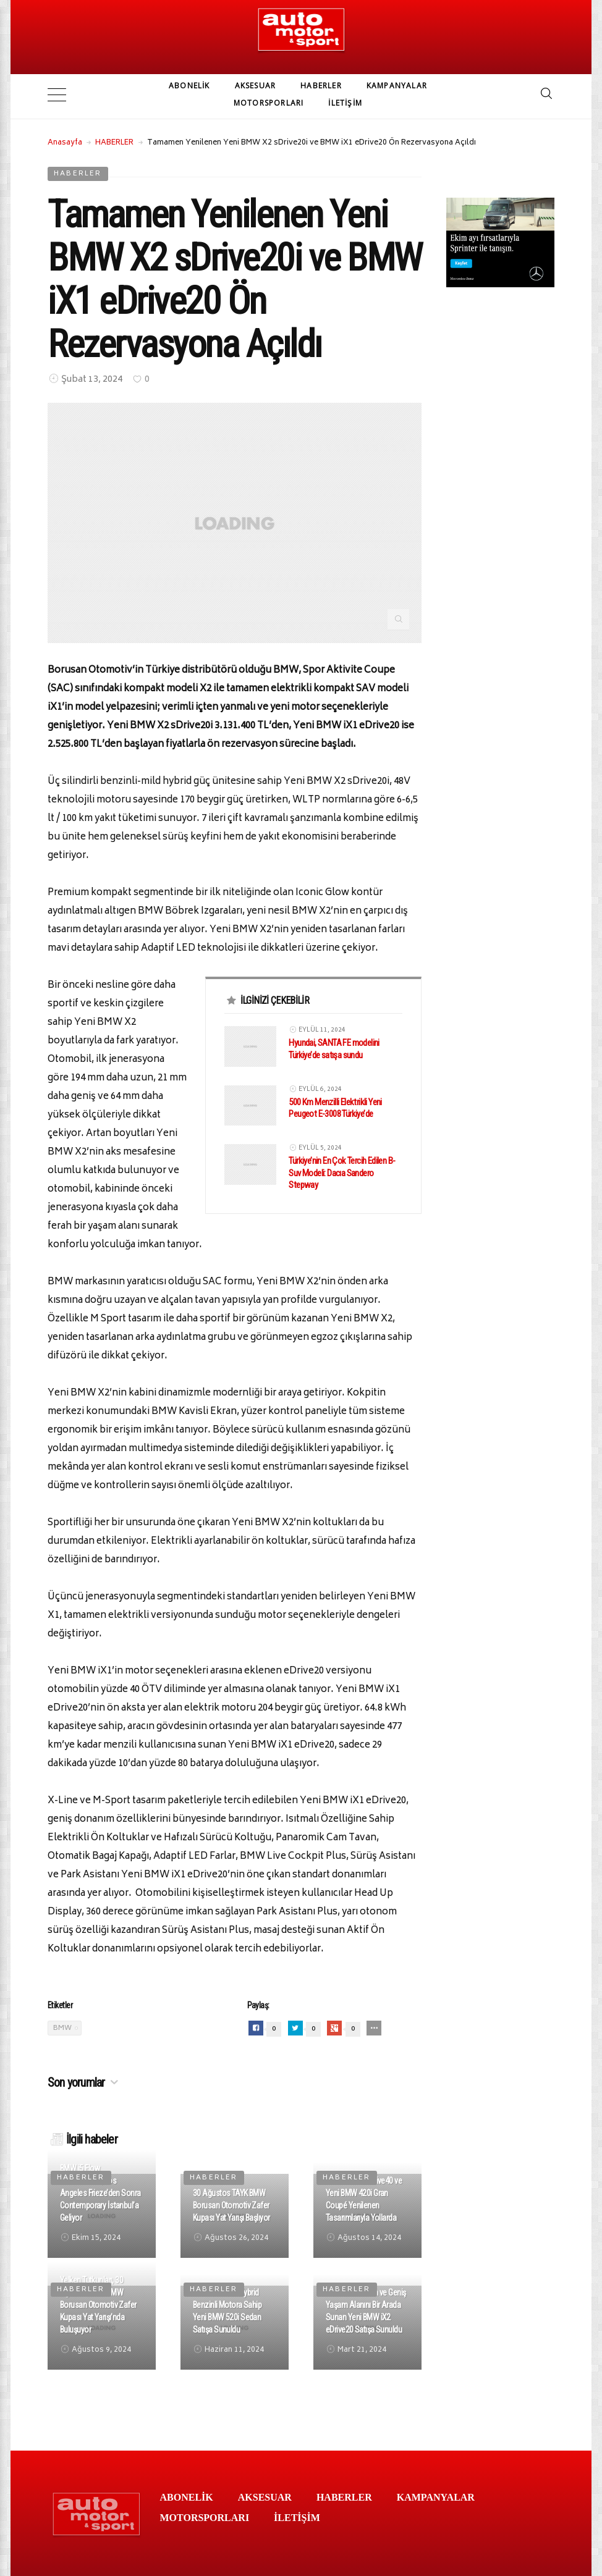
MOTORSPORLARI (269, 103)
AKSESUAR (255, 85)
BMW (62, 2024)
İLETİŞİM (345, 103)
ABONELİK (189, 85)
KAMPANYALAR (397, 85)
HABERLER (321, 85)
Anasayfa (65, 138)
